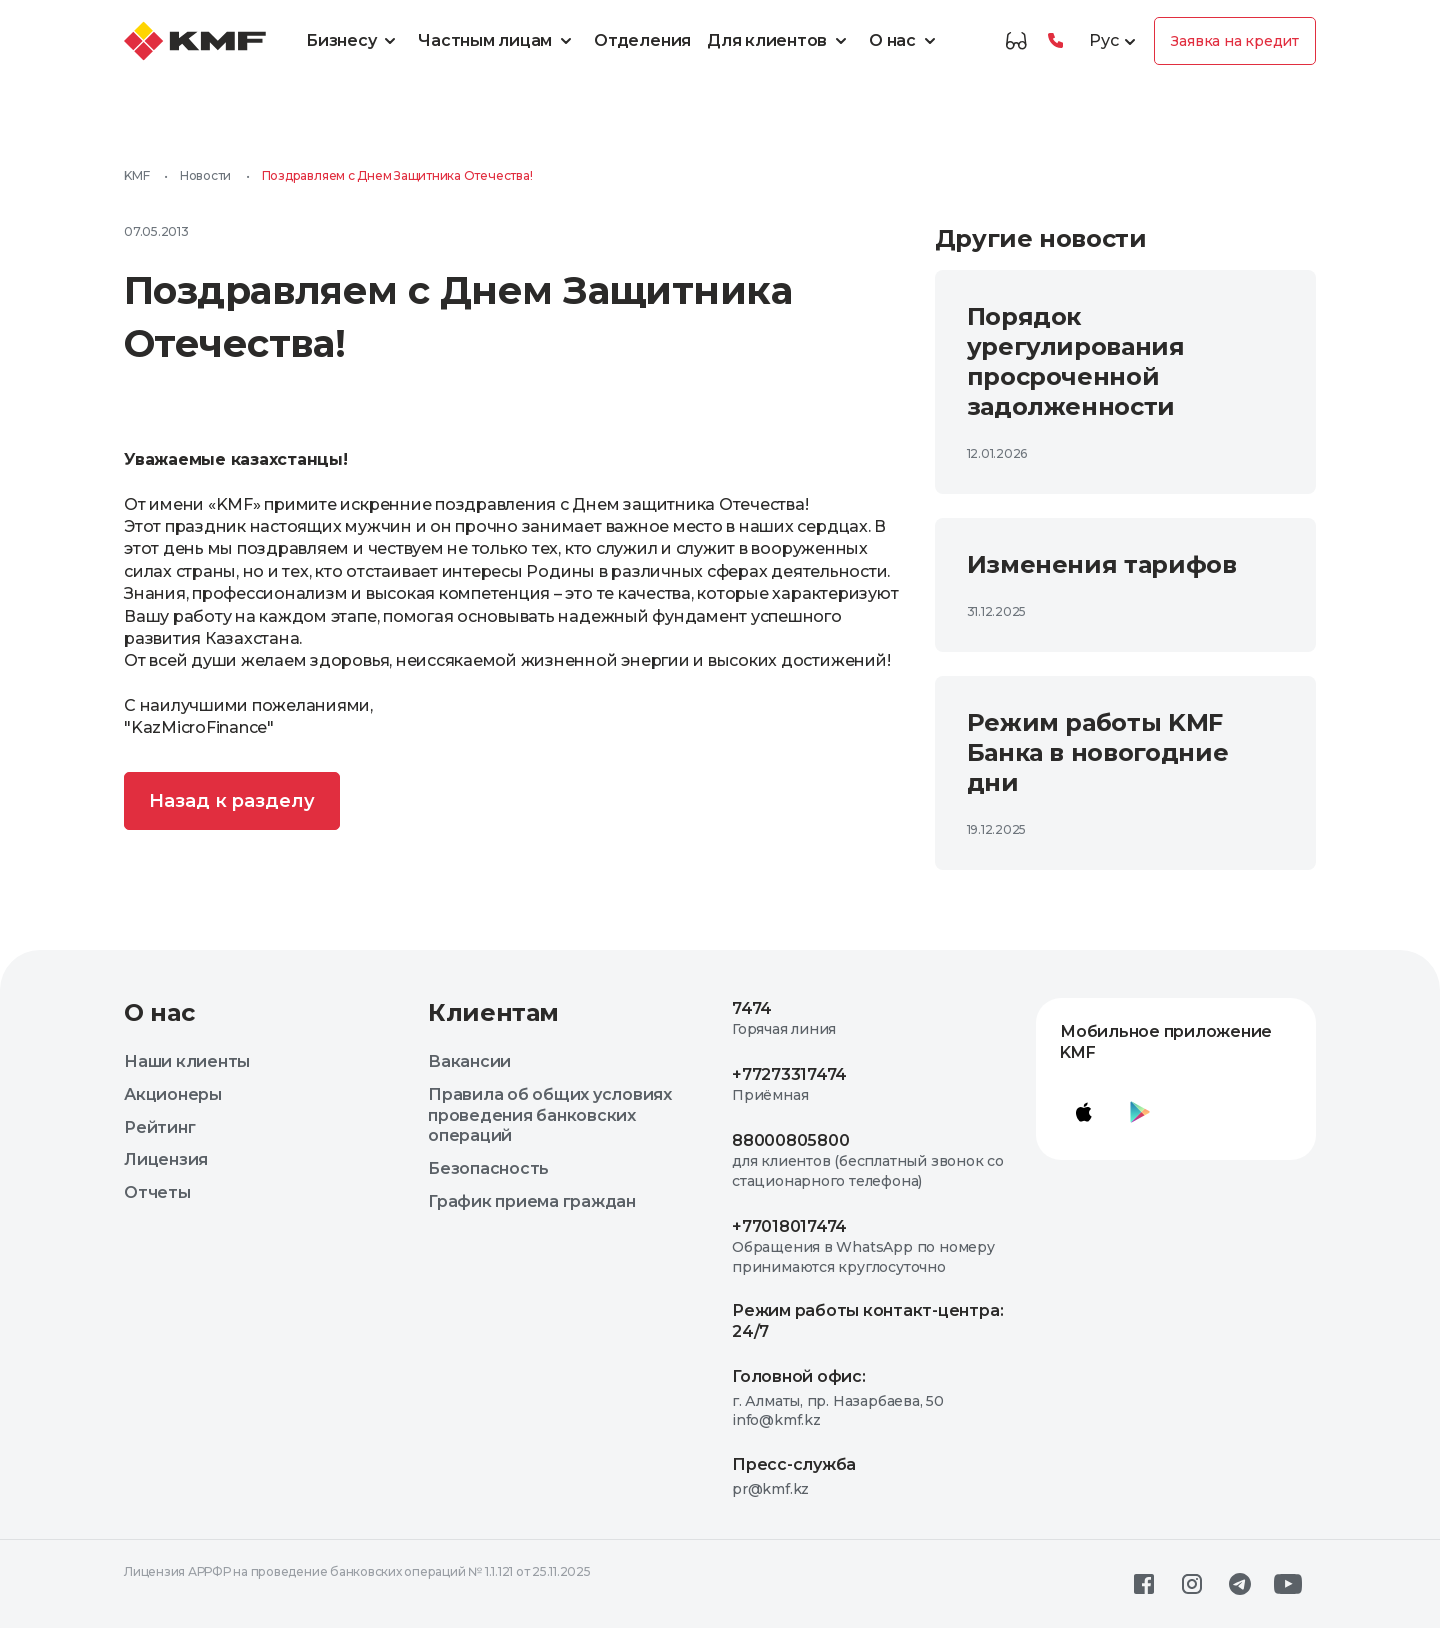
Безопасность (488, 1168)
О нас (905, 41)
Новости (205, 175)
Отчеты (157, 1192)
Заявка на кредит (1235, 41)
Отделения (642, 40)
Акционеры (173, 1094)
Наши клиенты (187, 1061)
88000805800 (790, 1140)
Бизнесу (354, 41)
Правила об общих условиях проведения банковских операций (550, 1115)
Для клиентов (780, 41)
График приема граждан (532, 1201)
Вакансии (469, 1061)
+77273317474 (789, 1074)
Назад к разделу (232, 801)
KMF (136, 175)
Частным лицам (498, 41)
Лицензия (166, 1159)
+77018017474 (789, 1226)
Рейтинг (159, 1127)
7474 (752, 1008)
